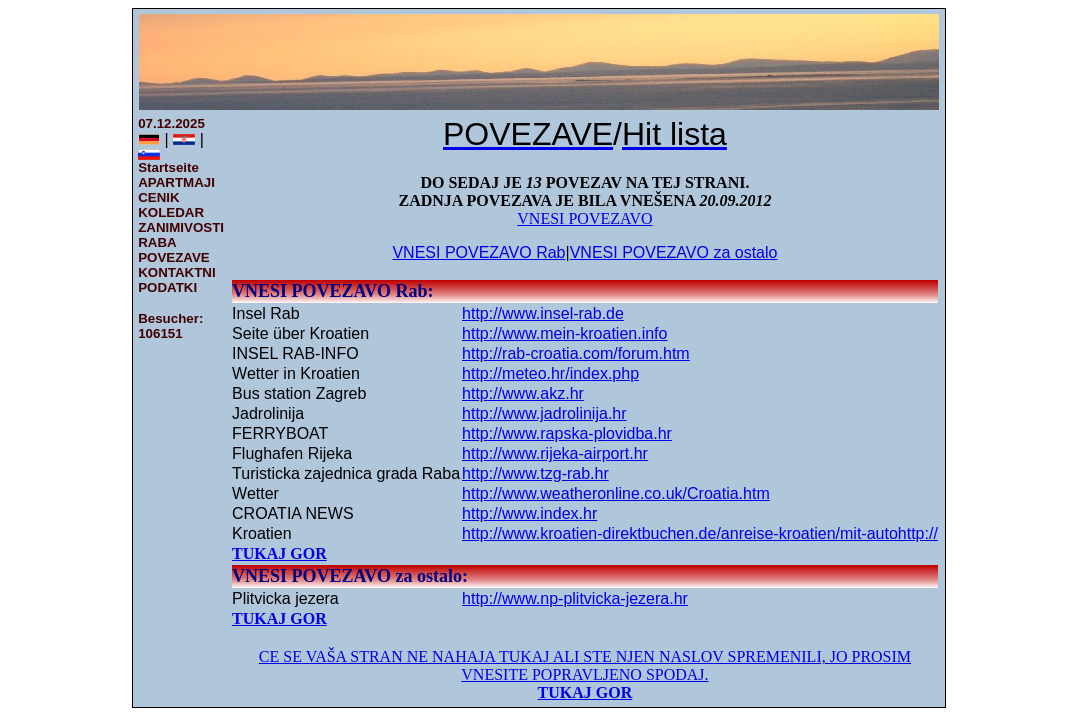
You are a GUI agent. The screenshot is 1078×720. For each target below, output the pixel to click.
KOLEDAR (171, 212)
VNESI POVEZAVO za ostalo (674, 252)
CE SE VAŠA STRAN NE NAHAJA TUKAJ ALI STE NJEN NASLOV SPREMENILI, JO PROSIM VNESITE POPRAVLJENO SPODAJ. (585, 665)
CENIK (158, 197)
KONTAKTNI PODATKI (177, 280)
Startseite (168, 167)
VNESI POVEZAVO (584, 218)
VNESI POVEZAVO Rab (478, 252)
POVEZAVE (174, 257)
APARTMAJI (176, 182)
